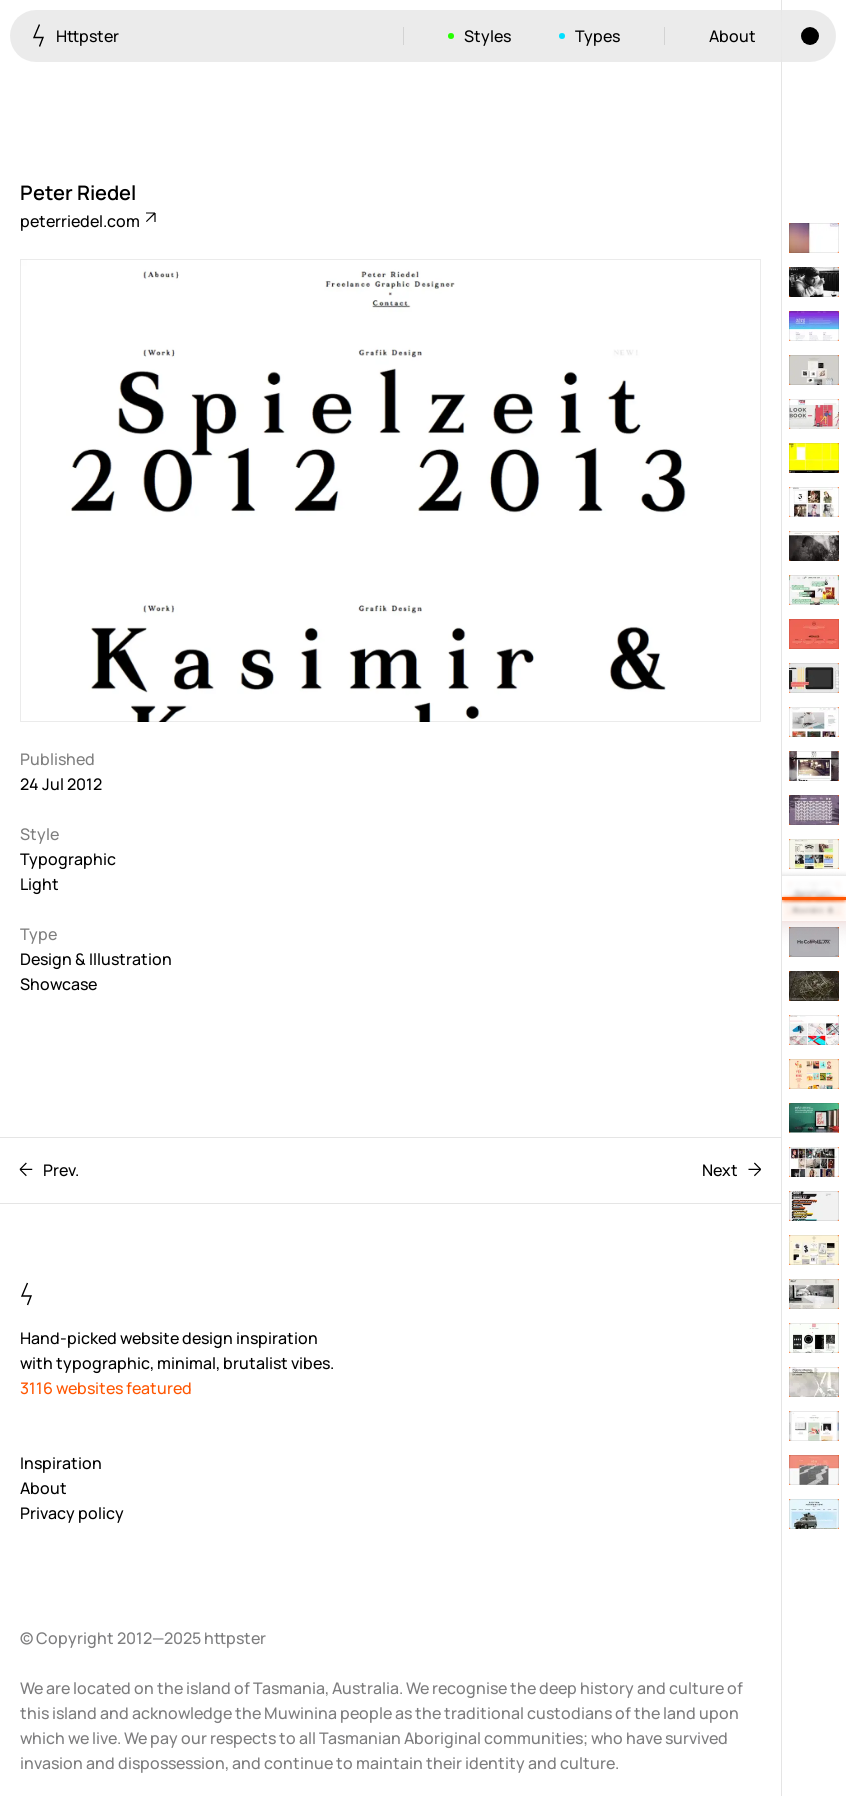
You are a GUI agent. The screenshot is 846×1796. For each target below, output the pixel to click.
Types (597, 36)
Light (39, 884)
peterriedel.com (87, 221)
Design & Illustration (96, 959)
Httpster (75, 35)
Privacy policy (72, 1513)
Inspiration (61, 1463)
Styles (487, 36)
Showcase (58, 984)
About (732, 36)
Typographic (68, 859)
